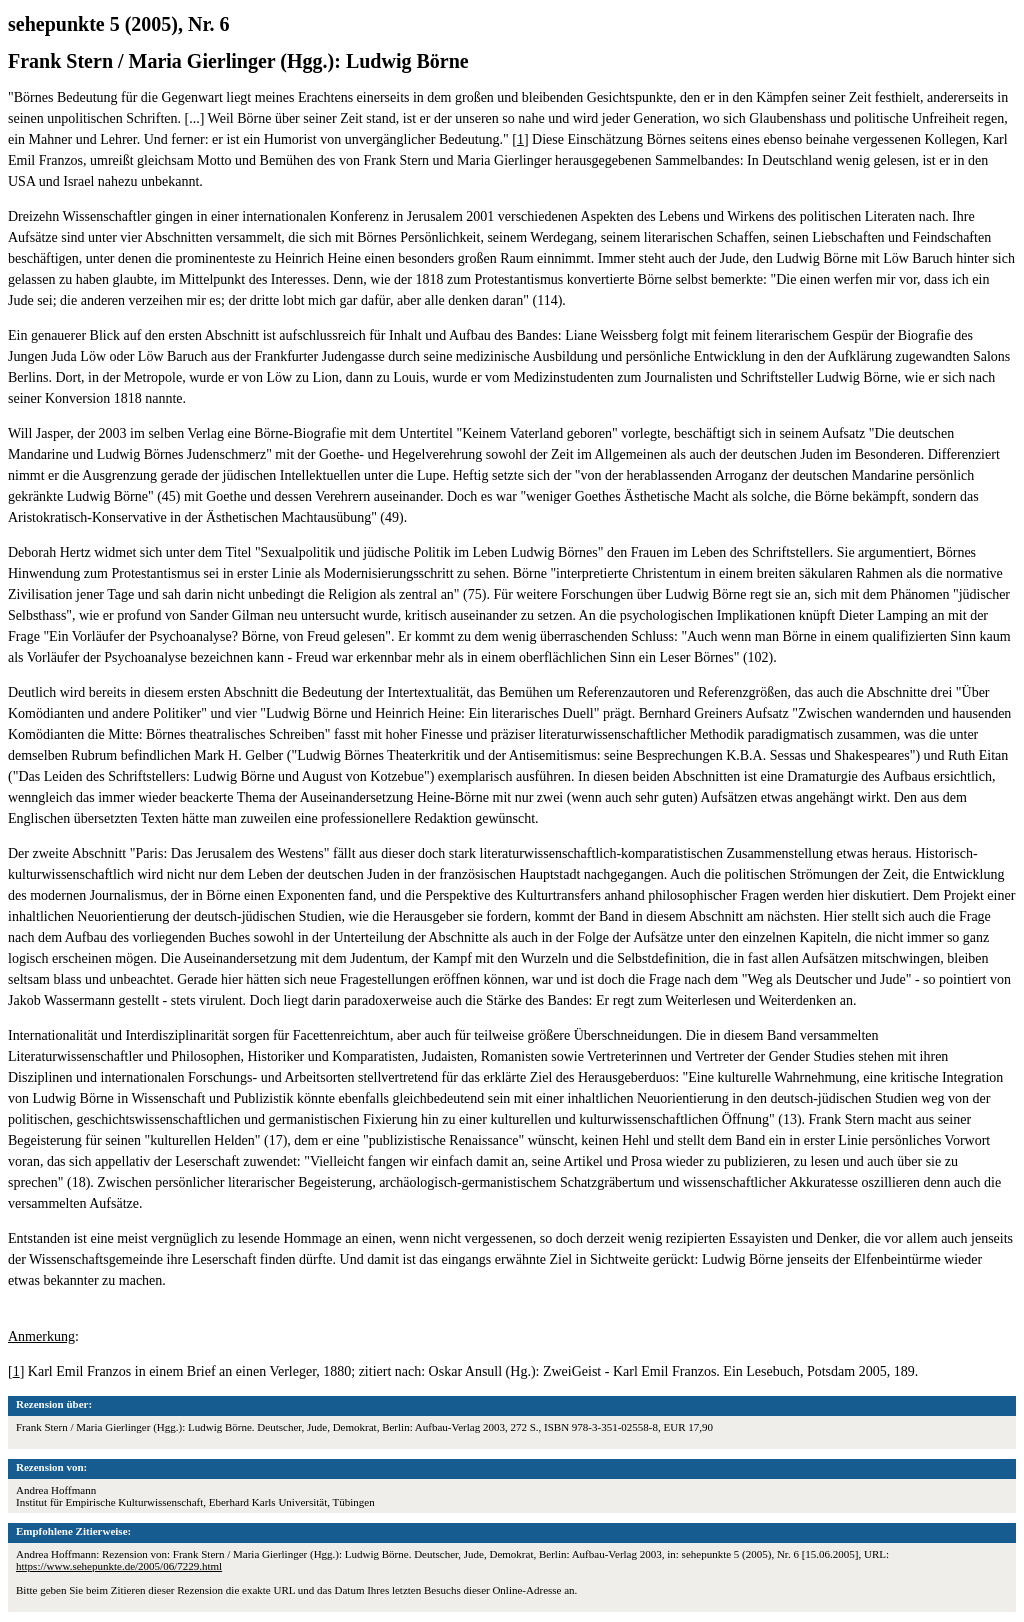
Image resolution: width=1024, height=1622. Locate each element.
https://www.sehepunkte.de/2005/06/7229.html (119, 1566)
